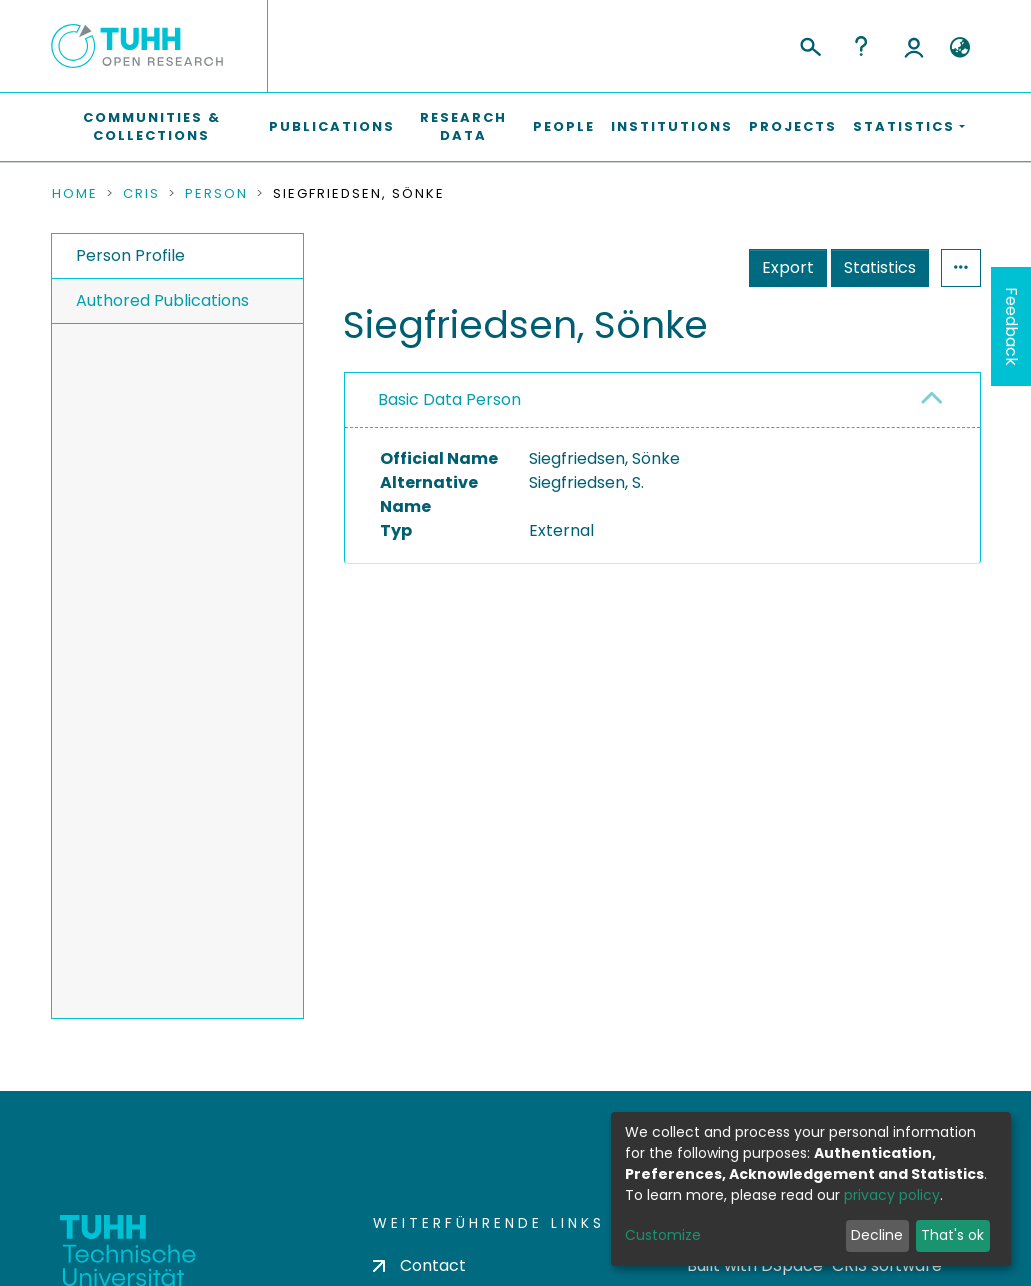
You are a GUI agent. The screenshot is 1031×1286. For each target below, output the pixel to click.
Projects (793, 126)
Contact (419, 1265)
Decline (877, 1235)
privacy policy (892, 1195)
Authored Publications (162, 300)
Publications (332, 126)
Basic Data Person (449, 399)
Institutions (672, 126)
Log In (914, 46)
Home (75, 194)
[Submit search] (809, 44)
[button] (960, 48)
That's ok (952, 1235)
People (564, 126)
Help (861, 46)
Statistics (880, 267)
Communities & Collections (152, 126)
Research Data (463, 126)
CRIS (141, 194)
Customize (663, 1235)
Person (216, 194)
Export (788, 267)
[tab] (662, 400)
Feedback (1011, 326)
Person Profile (130, 255)
